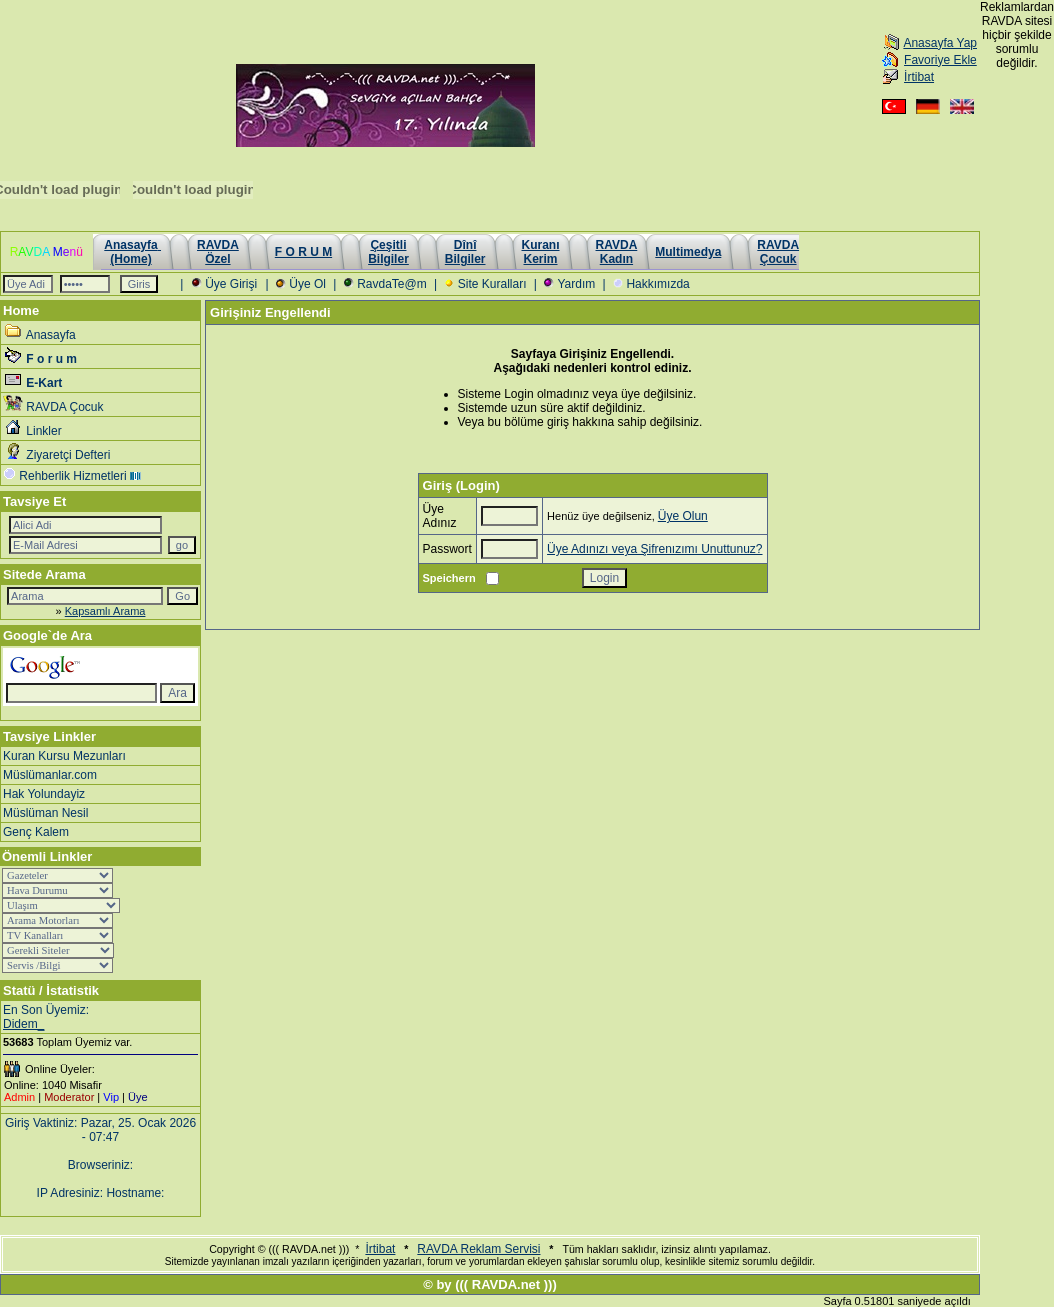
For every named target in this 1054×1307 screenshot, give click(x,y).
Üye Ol (307, 284)
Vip (111, 1097)
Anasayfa (51, 335)
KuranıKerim (541, 252)
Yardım (576, 284)
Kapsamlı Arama (105, 611)
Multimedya (688, 252)
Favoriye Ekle (940, 60)
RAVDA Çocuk (64, 407)
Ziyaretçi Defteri (68, 455)
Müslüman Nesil (45, 813)
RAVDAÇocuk (778, 252)
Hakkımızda (657, 284)
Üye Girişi (231, 284)
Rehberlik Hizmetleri (72, 476)
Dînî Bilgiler (465, 252)
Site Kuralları (492, 284)
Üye (138, 1097)
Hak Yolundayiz (44, 794)
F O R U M (303, 252)
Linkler (43, 431)
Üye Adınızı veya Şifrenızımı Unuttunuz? (654, 549)
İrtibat (919, 77)
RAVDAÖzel (218, 252)
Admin (19, 1097)
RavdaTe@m (392, 284)
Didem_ (23, 1024)
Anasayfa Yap (940, 43)
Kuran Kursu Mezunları (64, 756)
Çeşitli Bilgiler (388, 252)
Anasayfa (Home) (132, 252)
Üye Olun (683, 516)
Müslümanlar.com (50, 775)
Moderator (69, 1097)
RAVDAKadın (617, 252)
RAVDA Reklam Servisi (478, 1249)
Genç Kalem (36, 832)
